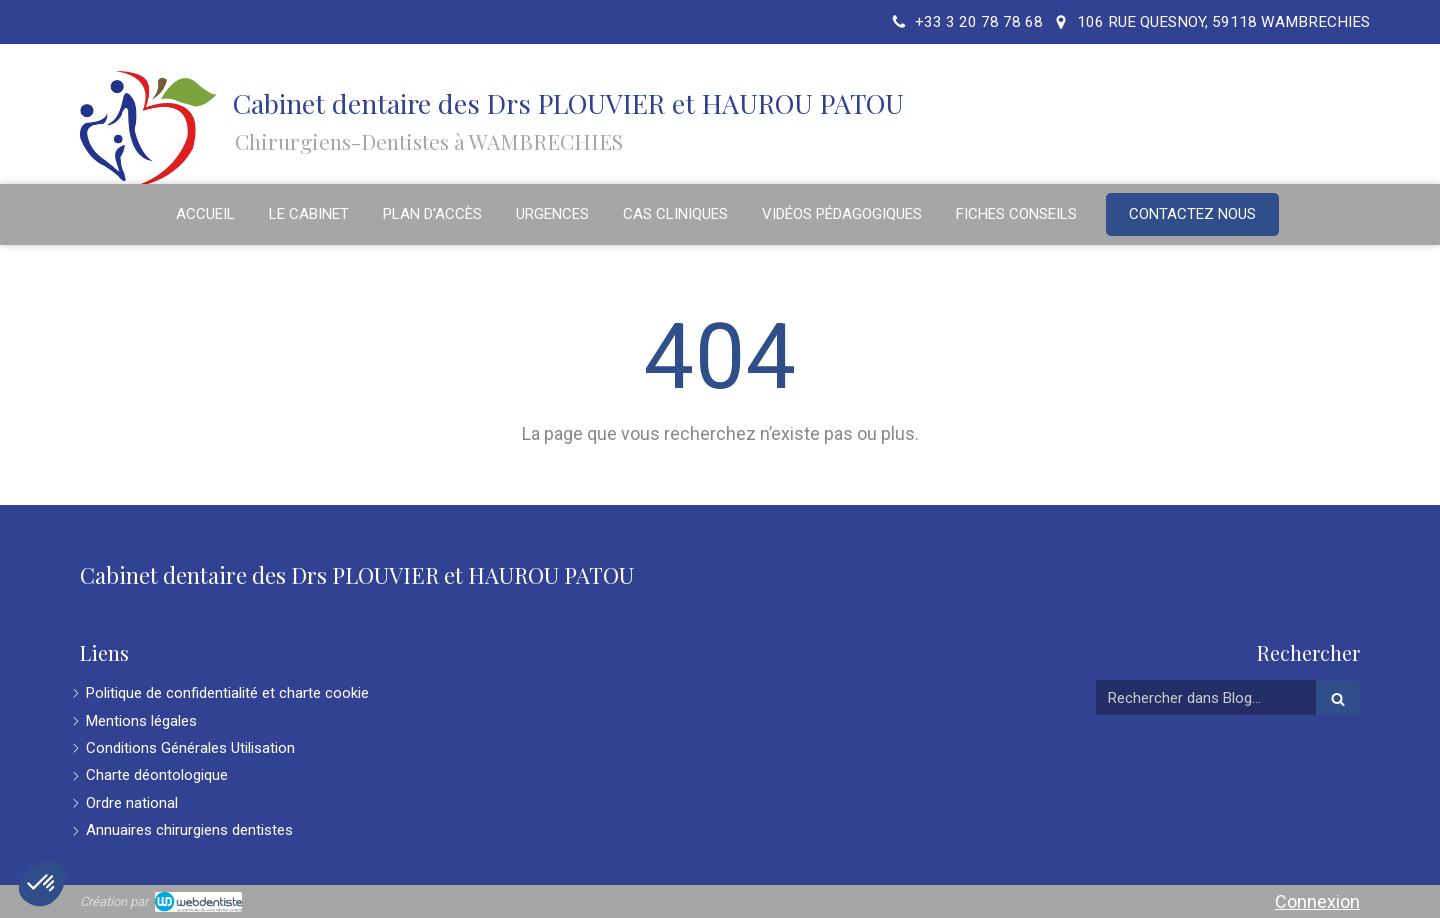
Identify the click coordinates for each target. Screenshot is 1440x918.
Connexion (1317, 901)
